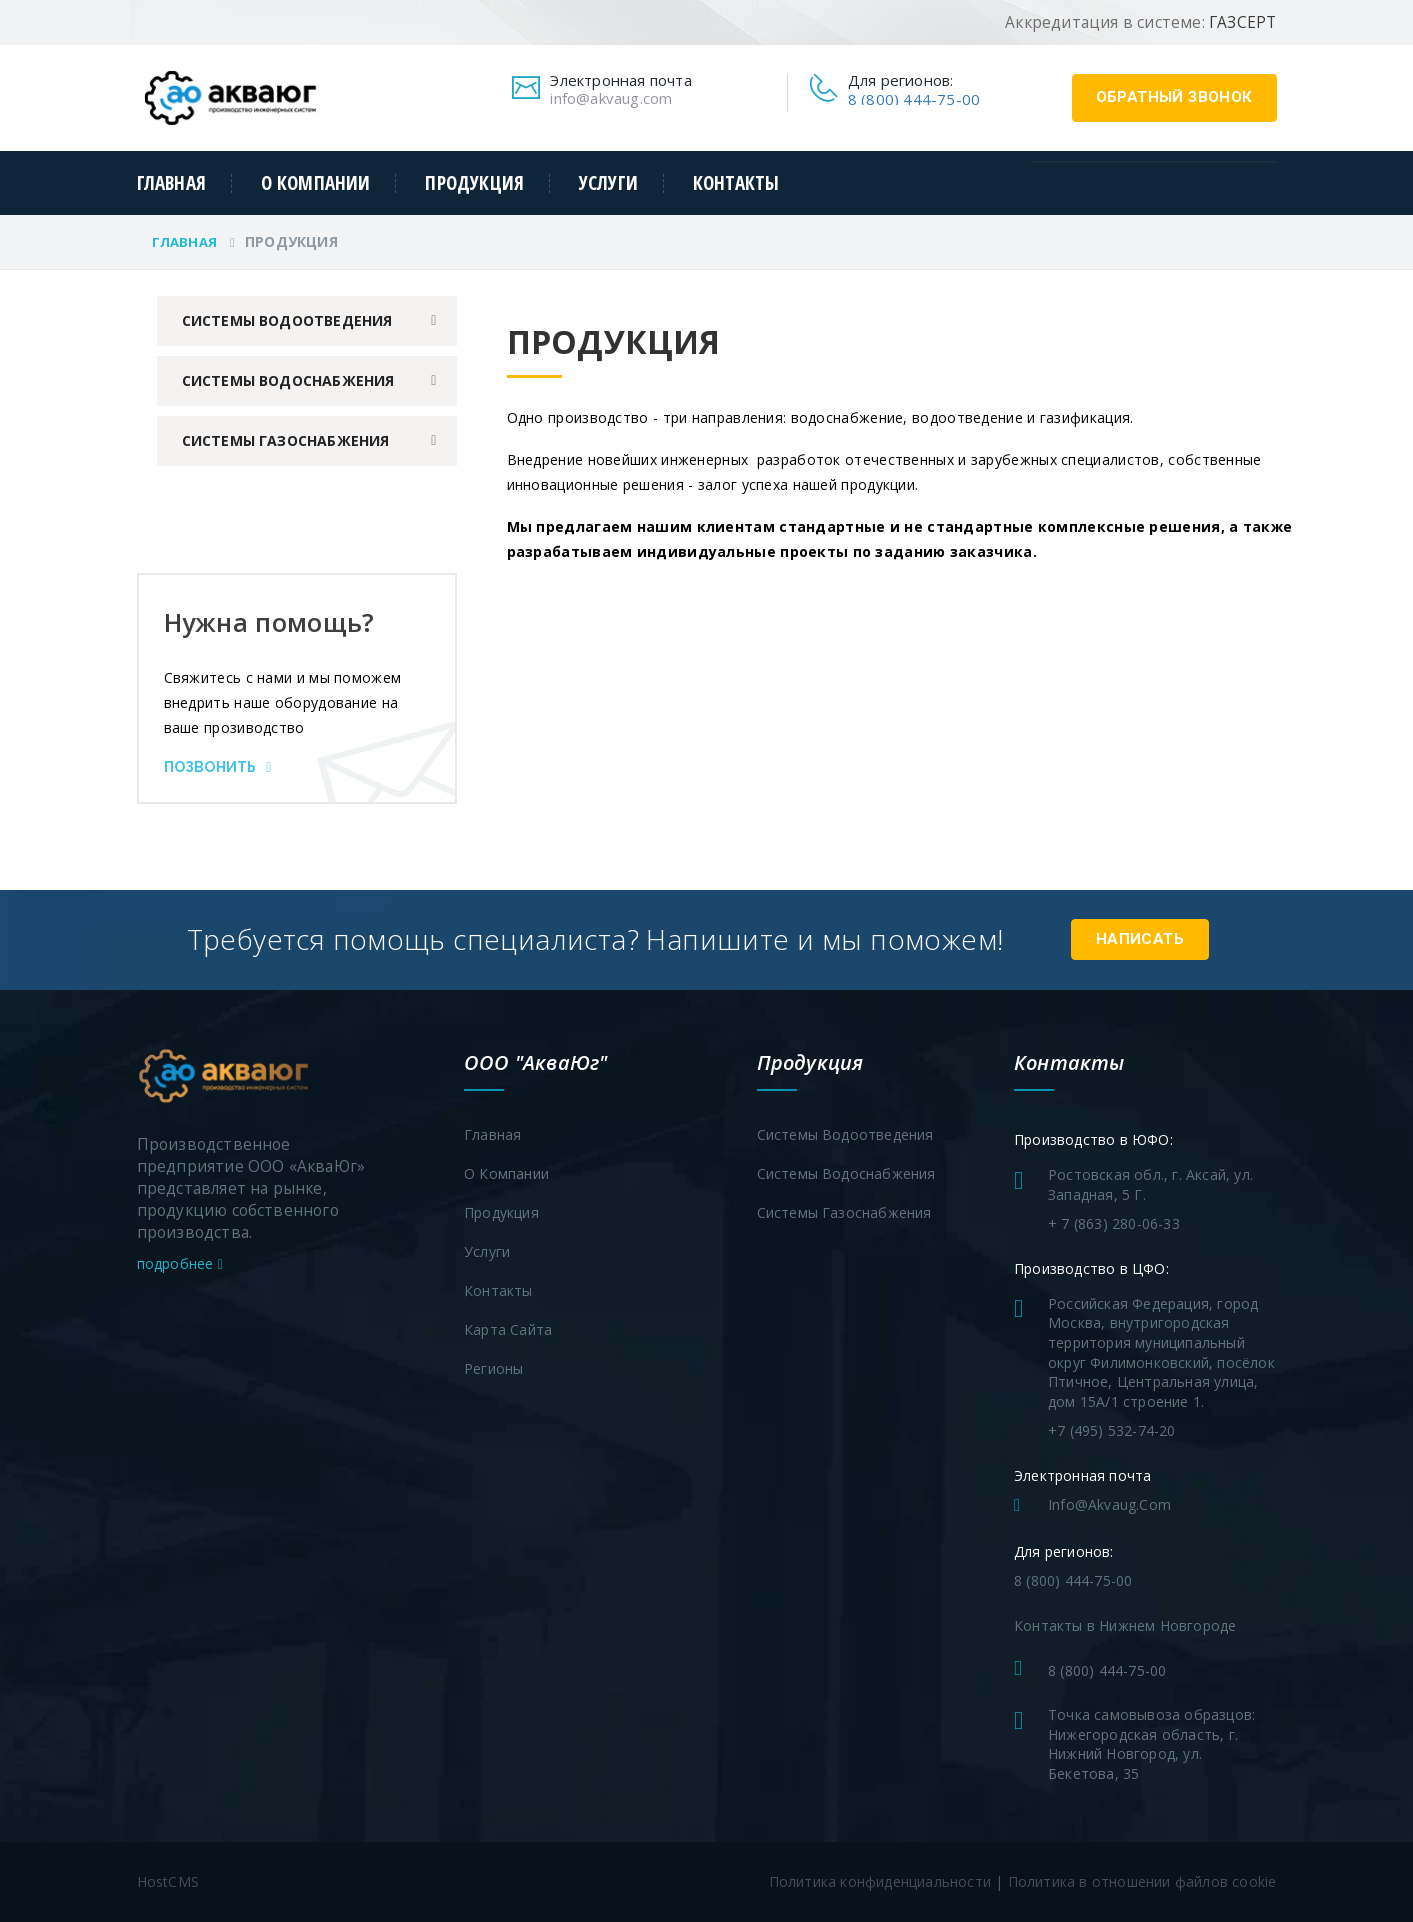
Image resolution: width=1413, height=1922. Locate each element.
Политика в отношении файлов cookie (1142, 1881)
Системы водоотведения (287, 320)
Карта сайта (508, 1329)
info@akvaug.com (611, 98)
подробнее (180, 1263)
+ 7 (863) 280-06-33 (1114, 1223)
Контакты (736, 183)
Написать (1140, 939)
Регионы (493, 1368)
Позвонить (218, 767)
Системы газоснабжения (286, 440)
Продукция (474, 183)
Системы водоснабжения (288, 380)
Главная (171, 183)
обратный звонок (1174, 97)
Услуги (608, 183)
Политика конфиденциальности (880, 1881)
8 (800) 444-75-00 (914, 99)
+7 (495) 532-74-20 (1112, 1430)
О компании (316, 183)
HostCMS (168, 1881)
